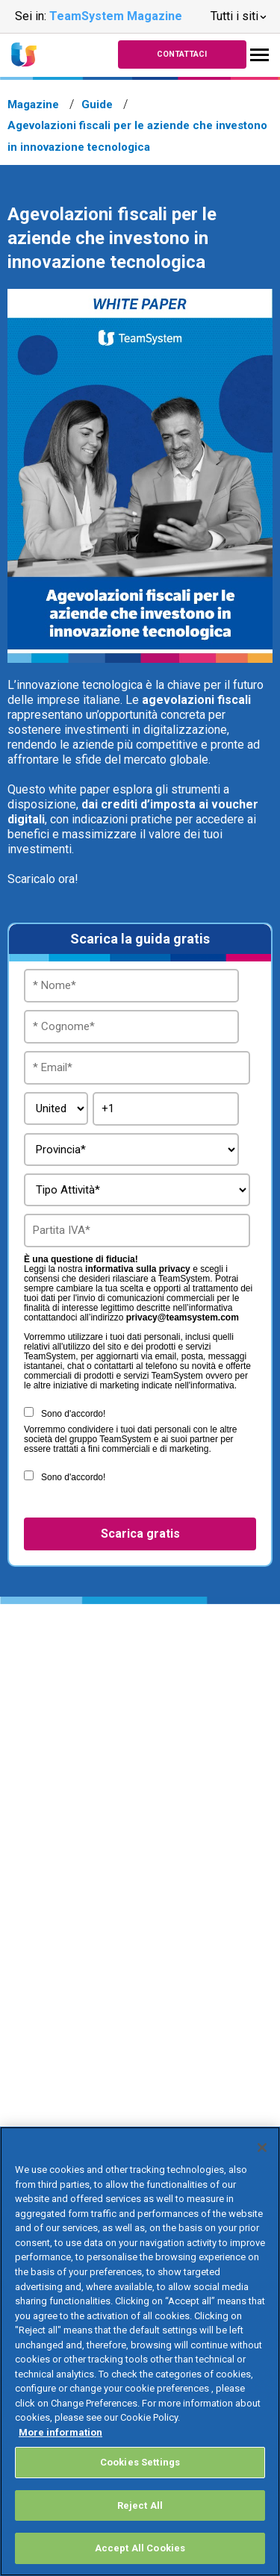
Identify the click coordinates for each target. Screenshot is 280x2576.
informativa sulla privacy (137, 1269)
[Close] (262, 2147)
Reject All (140, 2505)
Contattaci (182, 54)
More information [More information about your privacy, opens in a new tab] (60, 2432)
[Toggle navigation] (259, 55)
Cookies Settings (140, 2462)
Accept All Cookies (140, 2548)
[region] (140, 2351)
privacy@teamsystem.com (182, 1318)
